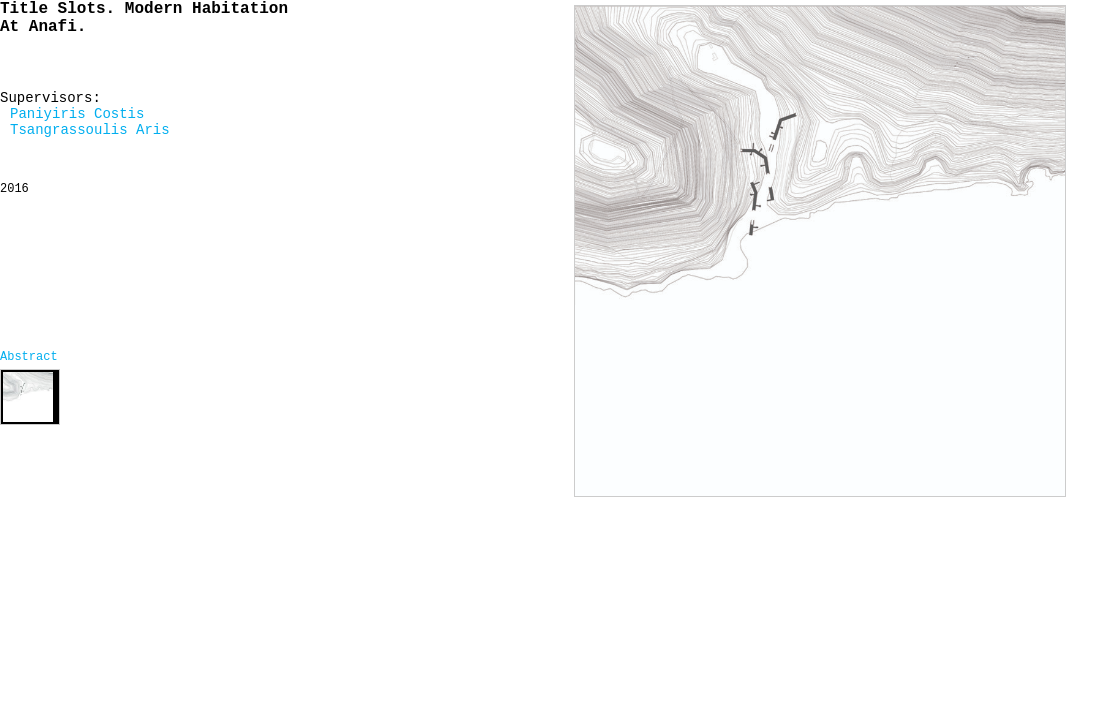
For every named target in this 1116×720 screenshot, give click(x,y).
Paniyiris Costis (77, 114)
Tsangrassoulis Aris (90, 130)
